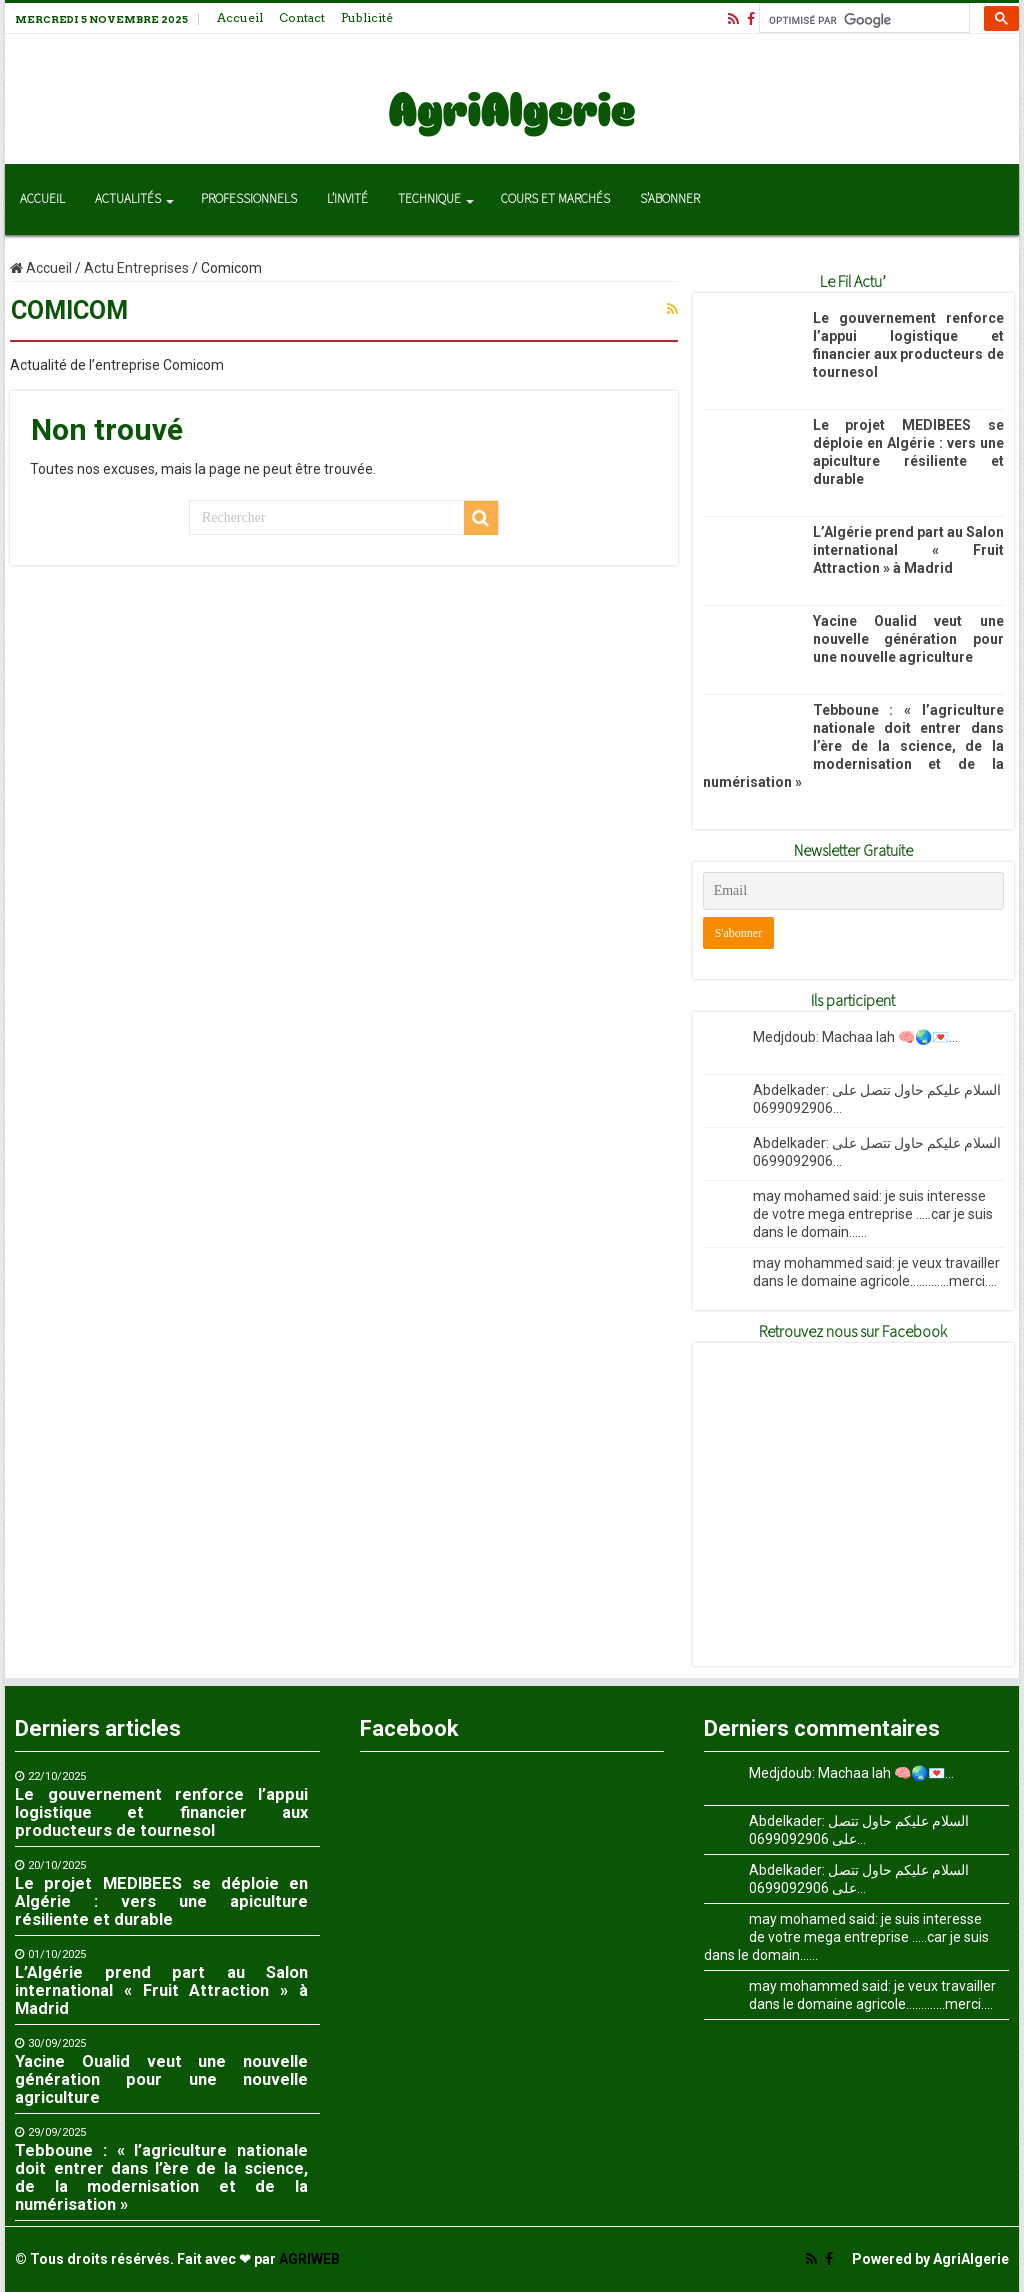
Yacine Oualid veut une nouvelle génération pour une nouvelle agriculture (908, 639)
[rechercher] (862, 20)
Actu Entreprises (136, 268)
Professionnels (249, 199)
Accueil (240, 17)
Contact (302, 17)
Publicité (367, 17)
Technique (429, 199)
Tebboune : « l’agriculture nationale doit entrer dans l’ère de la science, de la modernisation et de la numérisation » (853, 746)
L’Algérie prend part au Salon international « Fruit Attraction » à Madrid (908, 550)
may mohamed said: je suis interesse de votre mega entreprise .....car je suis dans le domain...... (873, 1214)
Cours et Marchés (555, 199)
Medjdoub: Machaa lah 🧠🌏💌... (855, 1037)
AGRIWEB (309, 2259)
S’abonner (670, 199)
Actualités (128, 199)
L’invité (347, 199)
